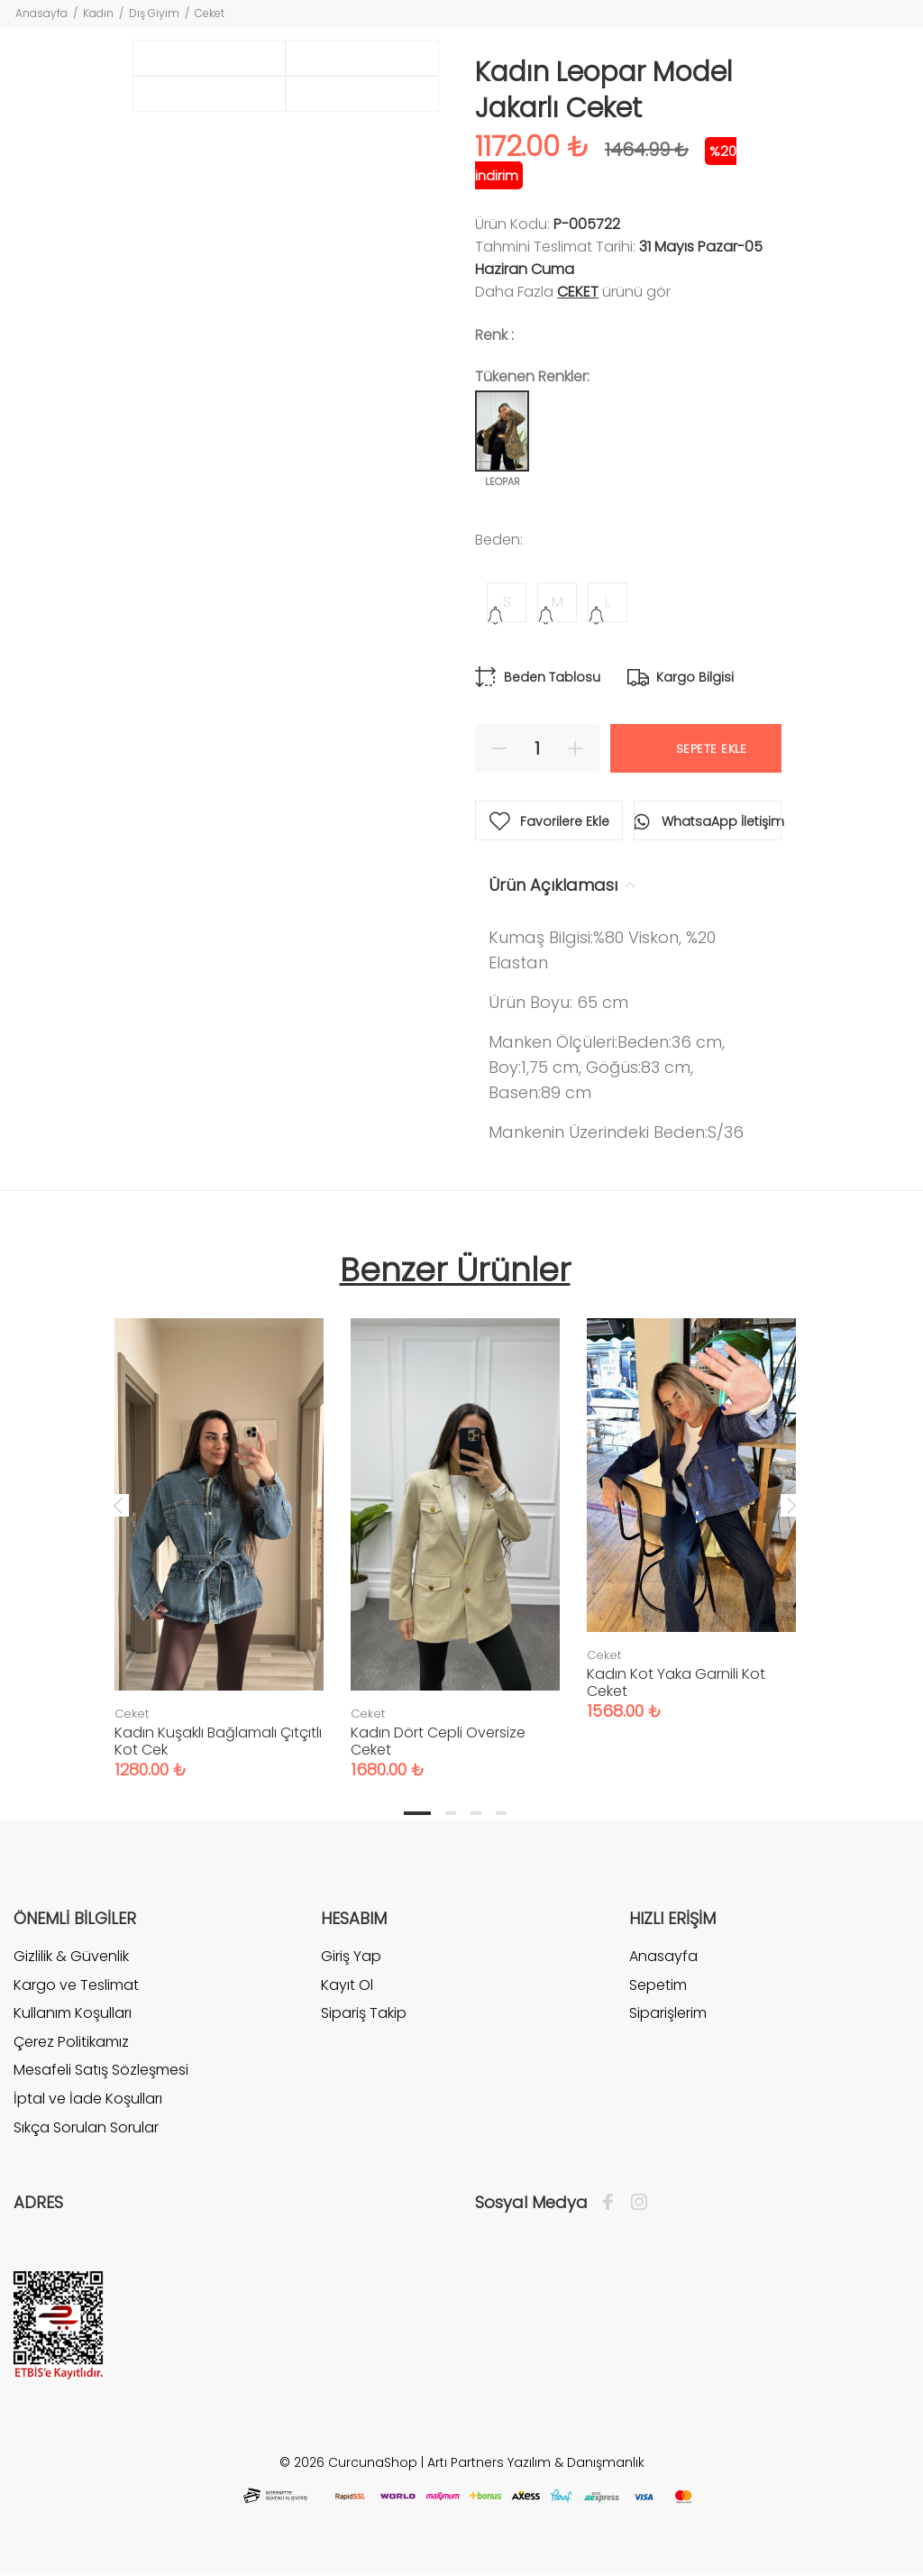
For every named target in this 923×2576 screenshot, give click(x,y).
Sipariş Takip (364, 2013)
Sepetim (658, 1985)
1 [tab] (417, 1813)
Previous (118, 1505)
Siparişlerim (668, 2013)
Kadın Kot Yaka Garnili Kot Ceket (676, 1682)
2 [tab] (450, 1813)
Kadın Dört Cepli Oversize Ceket (438, 1741)
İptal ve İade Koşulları (88, 2098)
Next (791, 1505)
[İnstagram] (634, 2202)
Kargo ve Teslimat (76, 1985)
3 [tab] (476, 1813)
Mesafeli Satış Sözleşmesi (101, 2069)
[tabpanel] (219, 1530)
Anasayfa (41, 13)
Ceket (209, 13)
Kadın (98, 13)
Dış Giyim (154, 13)
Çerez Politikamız (71, 2041)
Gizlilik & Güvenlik (71, 1956)
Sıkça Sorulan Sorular (86, 2127)
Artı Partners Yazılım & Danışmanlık (535, 2462)
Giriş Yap (351, 1956)
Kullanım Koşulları (73, 2013)
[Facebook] (612, 2202)
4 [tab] (501, 1813)
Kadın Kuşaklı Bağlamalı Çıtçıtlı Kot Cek (218, 1741)
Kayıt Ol (347, 1985)
